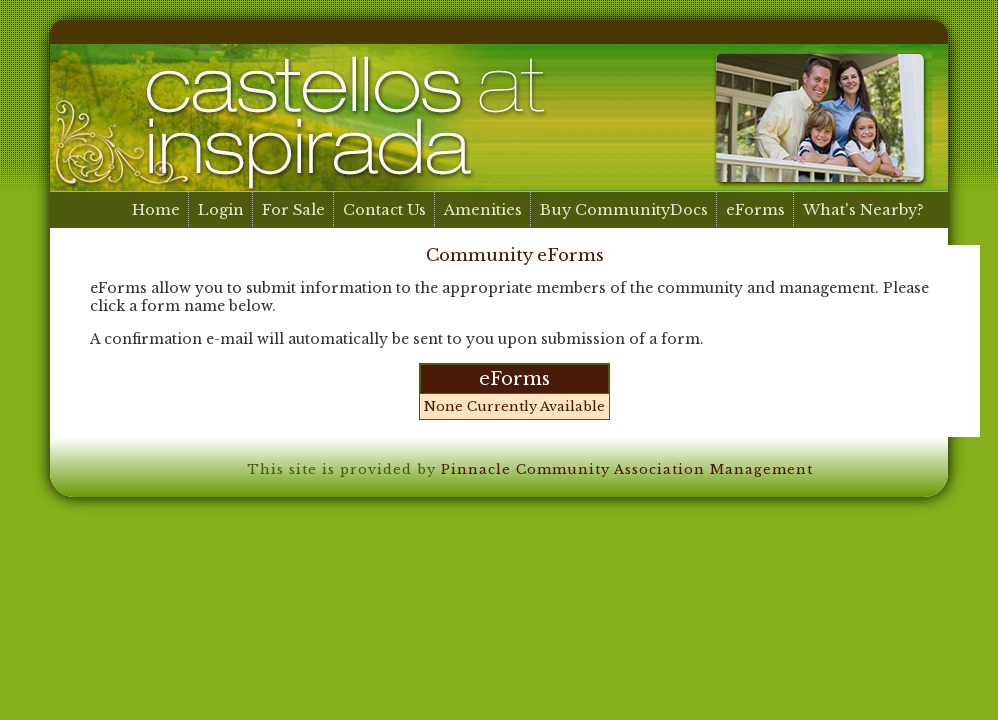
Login (221, 210)
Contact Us (384, 210)
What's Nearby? (863, 210)
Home (156, 210)
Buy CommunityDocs (624, 210)
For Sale (293, 210)
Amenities (483, 210)
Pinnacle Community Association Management (627, 469)
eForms (755, 210)
